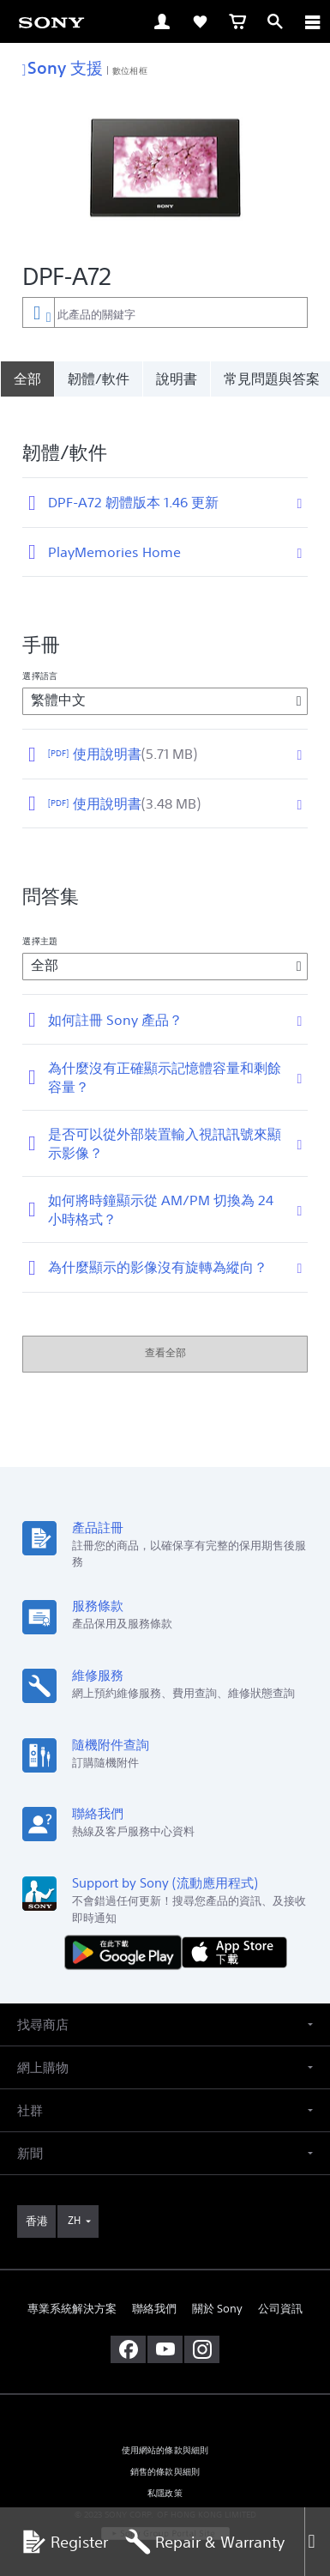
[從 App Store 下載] (234, 1933)
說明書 (176, 378)
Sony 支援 (62, 67)
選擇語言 (39, 658)
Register (64, 2542)
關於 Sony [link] (217, 2290)
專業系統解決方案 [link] (72, 2290)
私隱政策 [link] (165, 2476)
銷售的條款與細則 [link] (165, 2454)
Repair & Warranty (205, 2542)
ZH (74, 2203)
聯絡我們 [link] (154, 2290)
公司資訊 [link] (280, 2290)
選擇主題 (39, 924)
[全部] (27, 378)
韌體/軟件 (98, 378)
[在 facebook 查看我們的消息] (128, 2332)
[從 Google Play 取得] (127, 1933)
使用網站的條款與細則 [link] (165, 2433)
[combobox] (164, 312)
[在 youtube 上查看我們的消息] (165, 2332)
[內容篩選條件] (38, 312)
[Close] (317, 2541)
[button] (165, 2007)
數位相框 (129, 70)
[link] (51, 21)
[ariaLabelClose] (312, 21)
